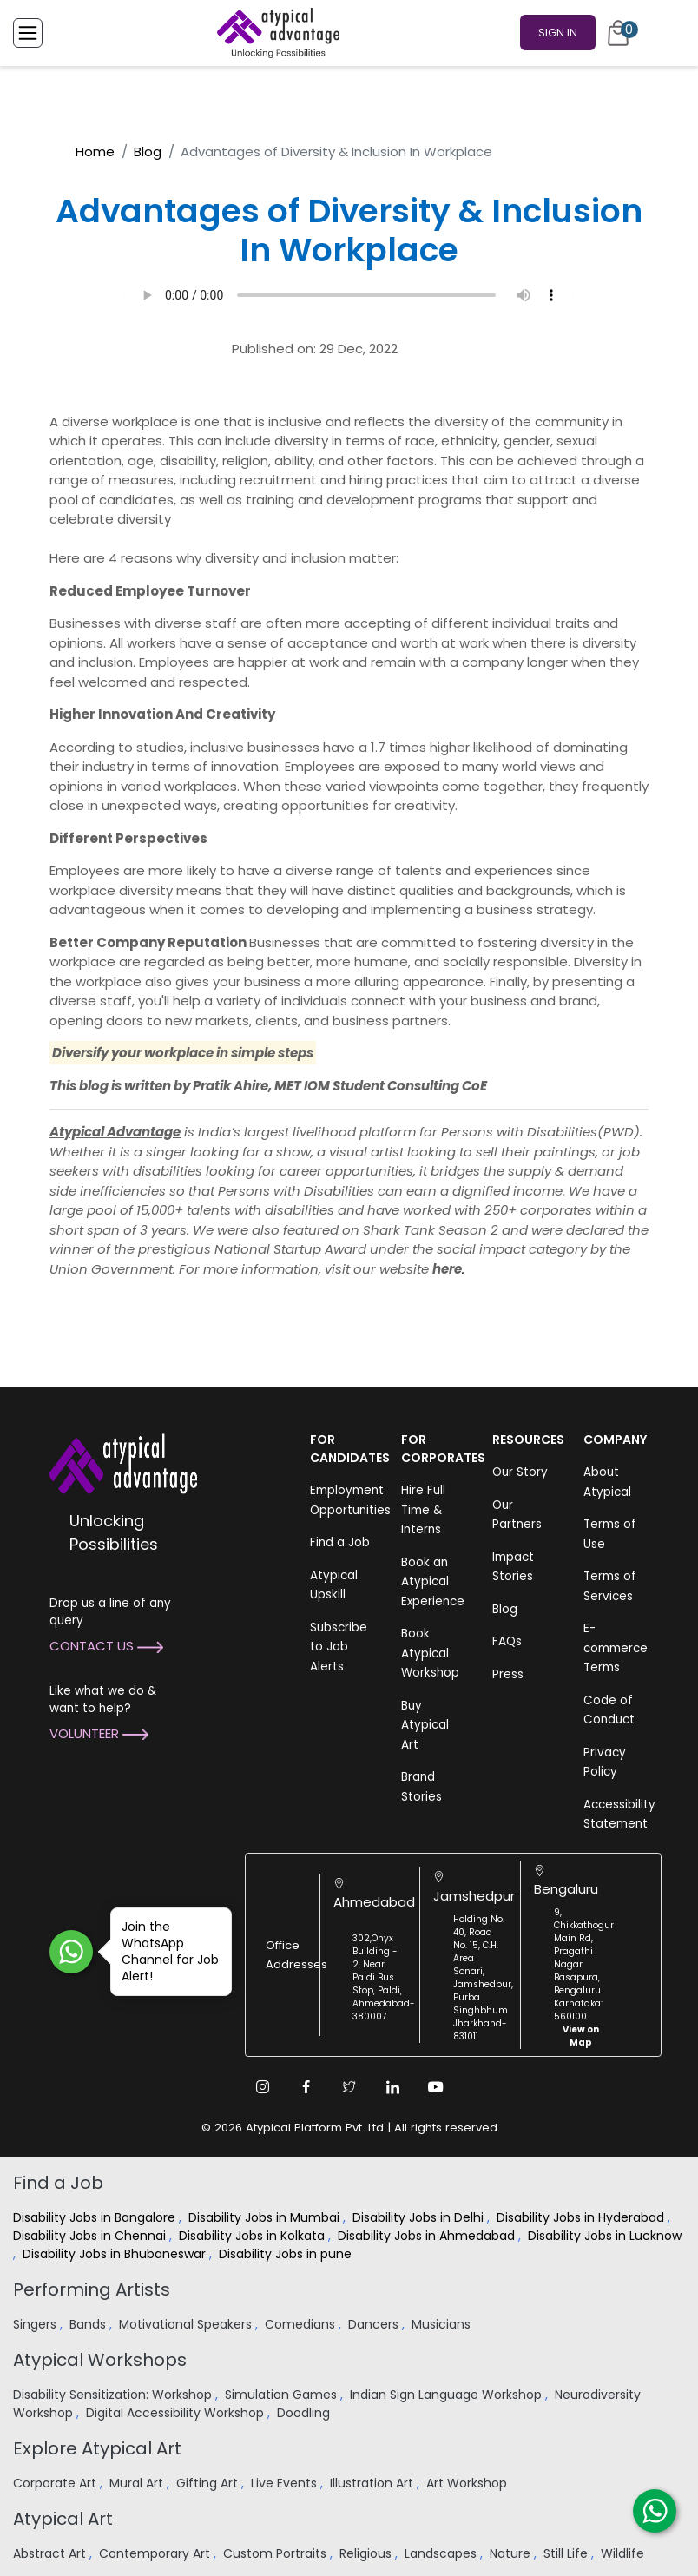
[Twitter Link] (349, 2087)
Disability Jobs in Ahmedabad (428, 2235)
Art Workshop (468, 2483)
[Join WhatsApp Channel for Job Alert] (71, 1951)
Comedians (302, 2324)
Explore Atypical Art (97, 2448)
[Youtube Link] (435, 2087)
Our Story (520, 1472)
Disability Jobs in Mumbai (265, 2217)
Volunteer (98, 1733)
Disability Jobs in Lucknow (605, 2235)
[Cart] (618, 33)
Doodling (305, 2412)
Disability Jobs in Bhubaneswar (116, 2254)
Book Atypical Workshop (430, 1653)
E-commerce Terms (615, 1648)
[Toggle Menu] (28, 33)
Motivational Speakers (187, 2324)
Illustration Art (373, 2483)
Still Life (567, 2553)
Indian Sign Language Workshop (447, 2394)
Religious (367, 2553)
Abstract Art (51, 2553)
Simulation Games (282, 2394)
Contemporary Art (156, 2553)
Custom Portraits (276, 2553)
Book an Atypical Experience (432, 1582)
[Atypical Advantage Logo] (123, 1462)
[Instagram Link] (262, 2087)
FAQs (507, 1641)
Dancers (375, 2324)
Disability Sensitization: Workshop (114, 2394)
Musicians (443, 2324)
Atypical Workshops (100, 2360)
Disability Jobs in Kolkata (253, 2235)
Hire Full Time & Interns (423, 1510)
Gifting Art (208, 2483)
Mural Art (138, 2483)
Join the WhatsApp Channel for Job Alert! (164, 1951)
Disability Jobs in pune (287, 2254)
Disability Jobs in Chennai (91, 2235)
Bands (89, 2324)
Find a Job (340, 1542)
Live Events (285, 2483)
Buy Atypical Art (425, 1725)
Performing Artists (91, 2289)
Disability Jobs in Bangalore (96, 2217)
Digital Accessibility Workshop (176, 2412)
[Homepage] (275, 32)
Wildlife (624, 2553)
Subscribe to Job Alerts (338, 1647)
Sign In (557, 32)
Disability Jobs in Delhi (419, 2217)
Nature (512, 2553)
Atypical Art (63, 2519)
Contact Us (106, 1646)
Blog (147, 151)
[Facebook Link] (305, 2087)
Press (508, 1674)
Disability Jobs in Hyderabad (582, 2217)
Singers (36, 2324)
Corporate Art (56, 2483)
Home (95, 151)
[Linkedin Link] (392, 2087)
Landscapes (442, 2553)
